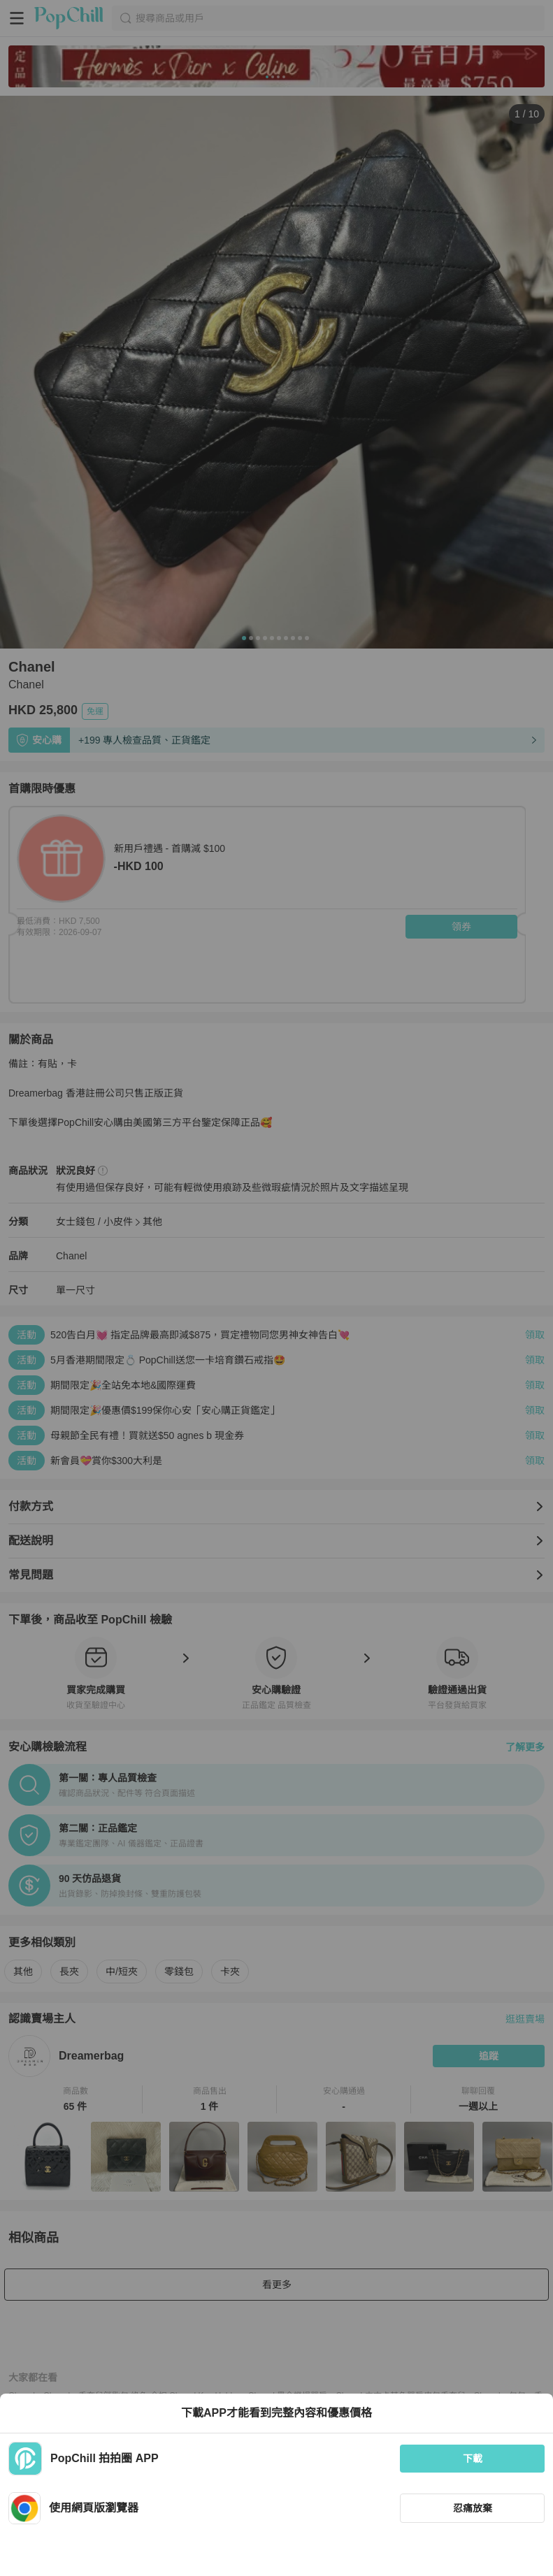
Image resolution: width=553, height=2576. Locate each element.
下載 (472, 2458)
